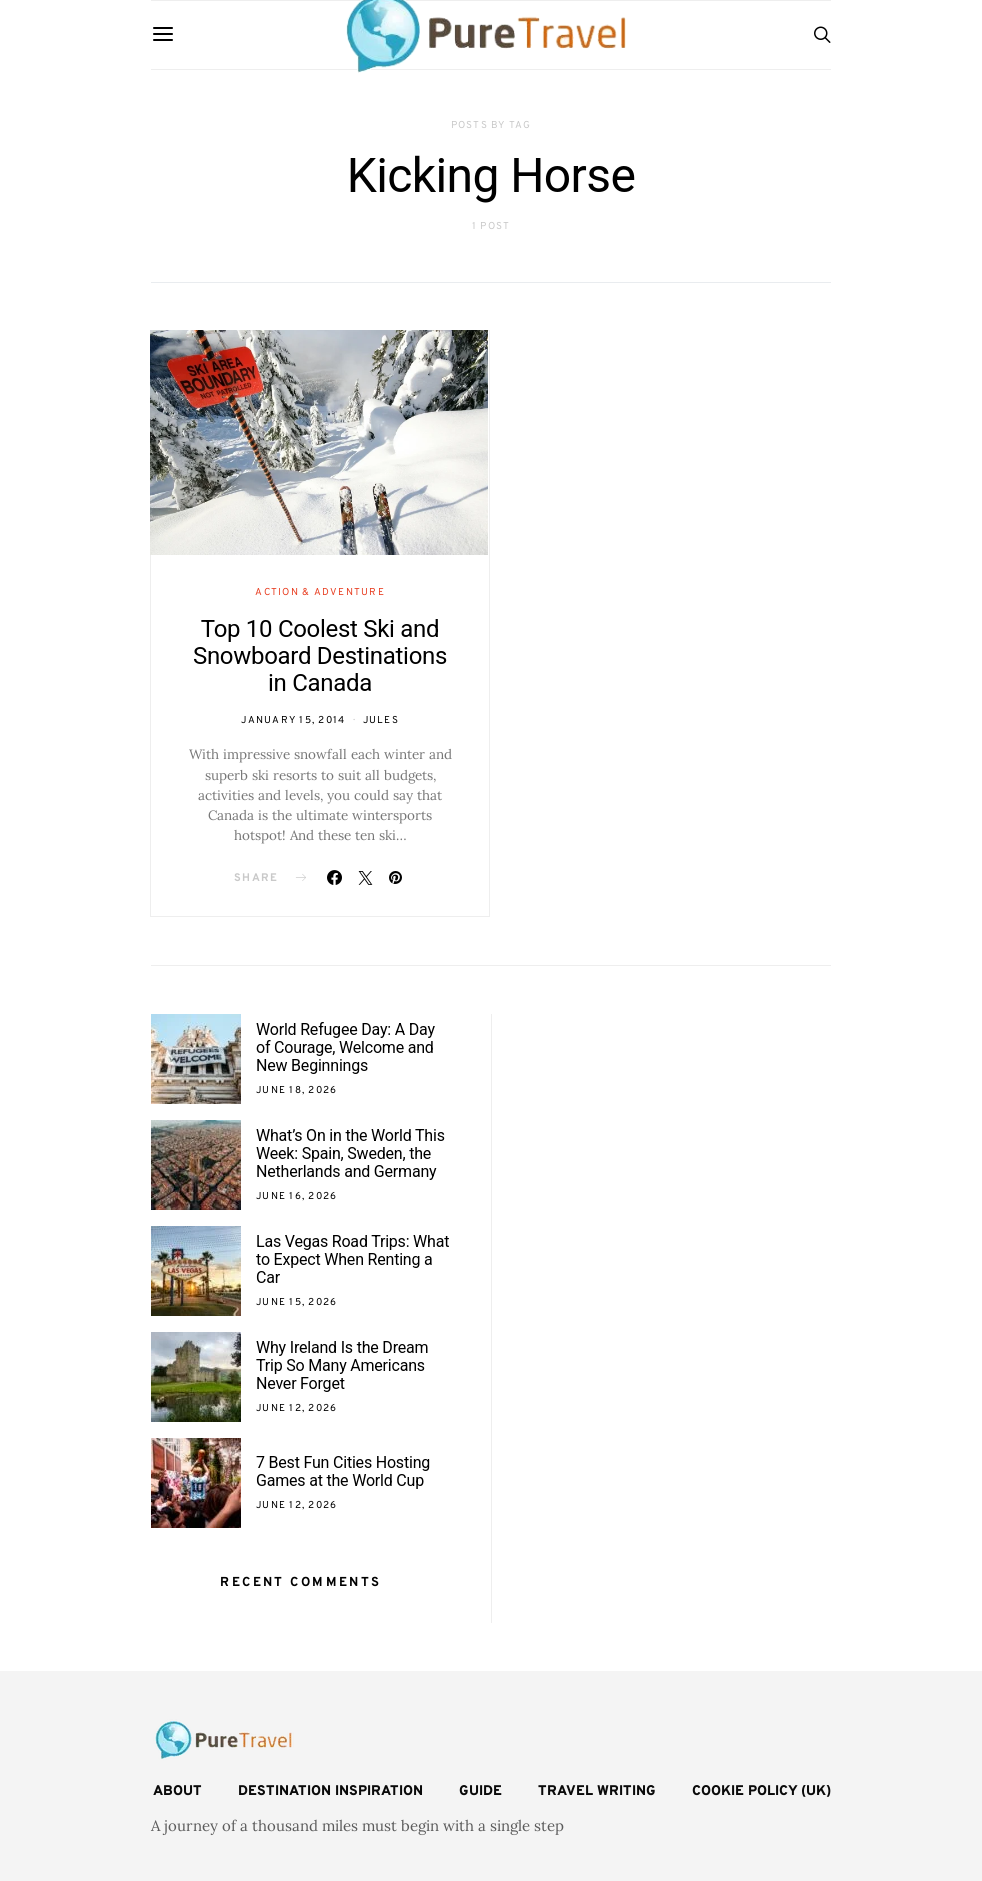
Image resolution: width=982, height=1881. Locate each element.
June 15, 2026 (296, 1302)
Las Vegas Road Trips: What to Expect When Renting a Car (352, 1259)
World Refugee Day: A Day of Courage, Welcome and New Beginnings (345, 1047)
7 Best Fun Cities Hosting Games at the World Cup (343, 1471)
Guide (480, 1791)
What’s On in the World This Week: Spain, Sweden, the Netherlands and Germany (350, 1153)
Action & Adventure (320, 592)
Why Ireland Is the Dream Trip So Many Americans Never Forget (342, 1365)
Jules (381, 720)
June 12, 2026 (296, 1408)
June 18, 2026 (296, 1090)
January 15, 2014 (293, 720)
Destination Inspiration (330, 1791)
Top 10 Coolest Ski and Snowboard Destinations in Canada (320, 656)
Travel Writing (597, 1791)
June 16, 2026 (296, 1196)
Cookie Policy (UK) (761, 1791)
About (177, 1791)
